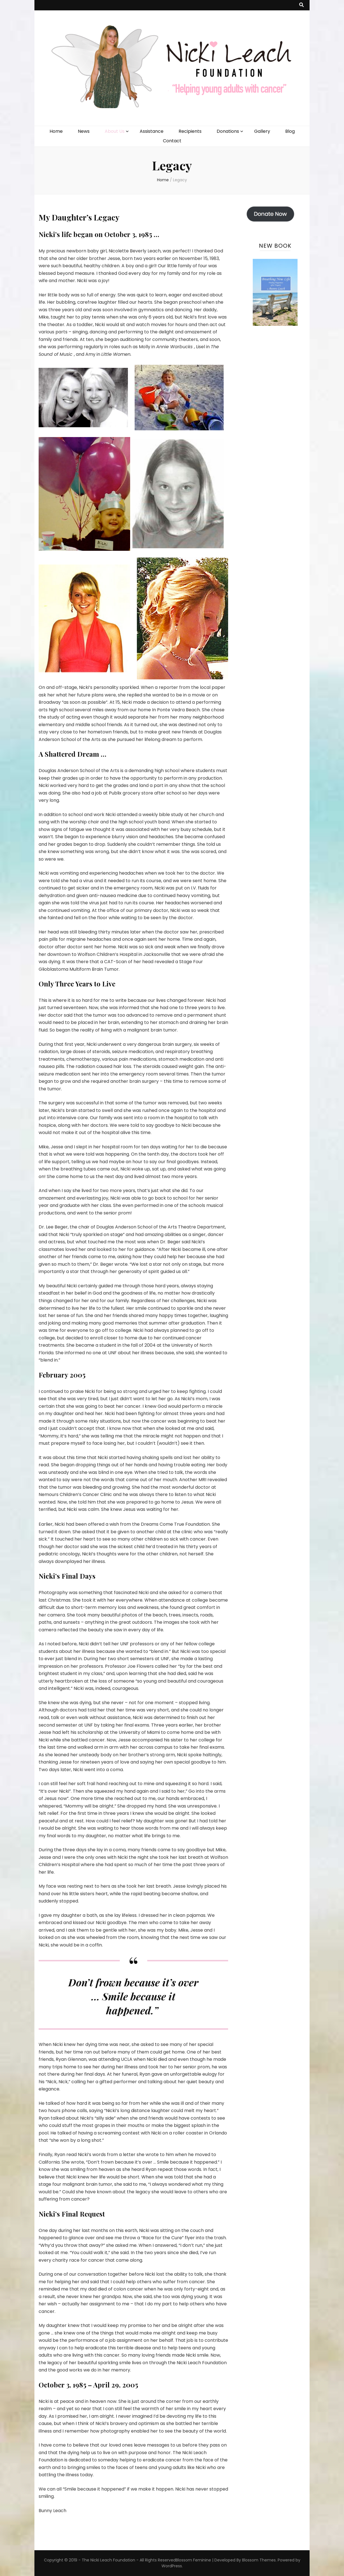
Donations (228, 131)
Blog (290, 131)
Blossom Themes (259, 2560)
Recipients (190, 131)
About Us (115, 131)
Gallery (262, 131)
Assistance (151, 131)
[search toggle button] (301, 5)
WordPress (172, 2566)
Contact (172, 141)
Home (56, 131)
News (84, 131)
